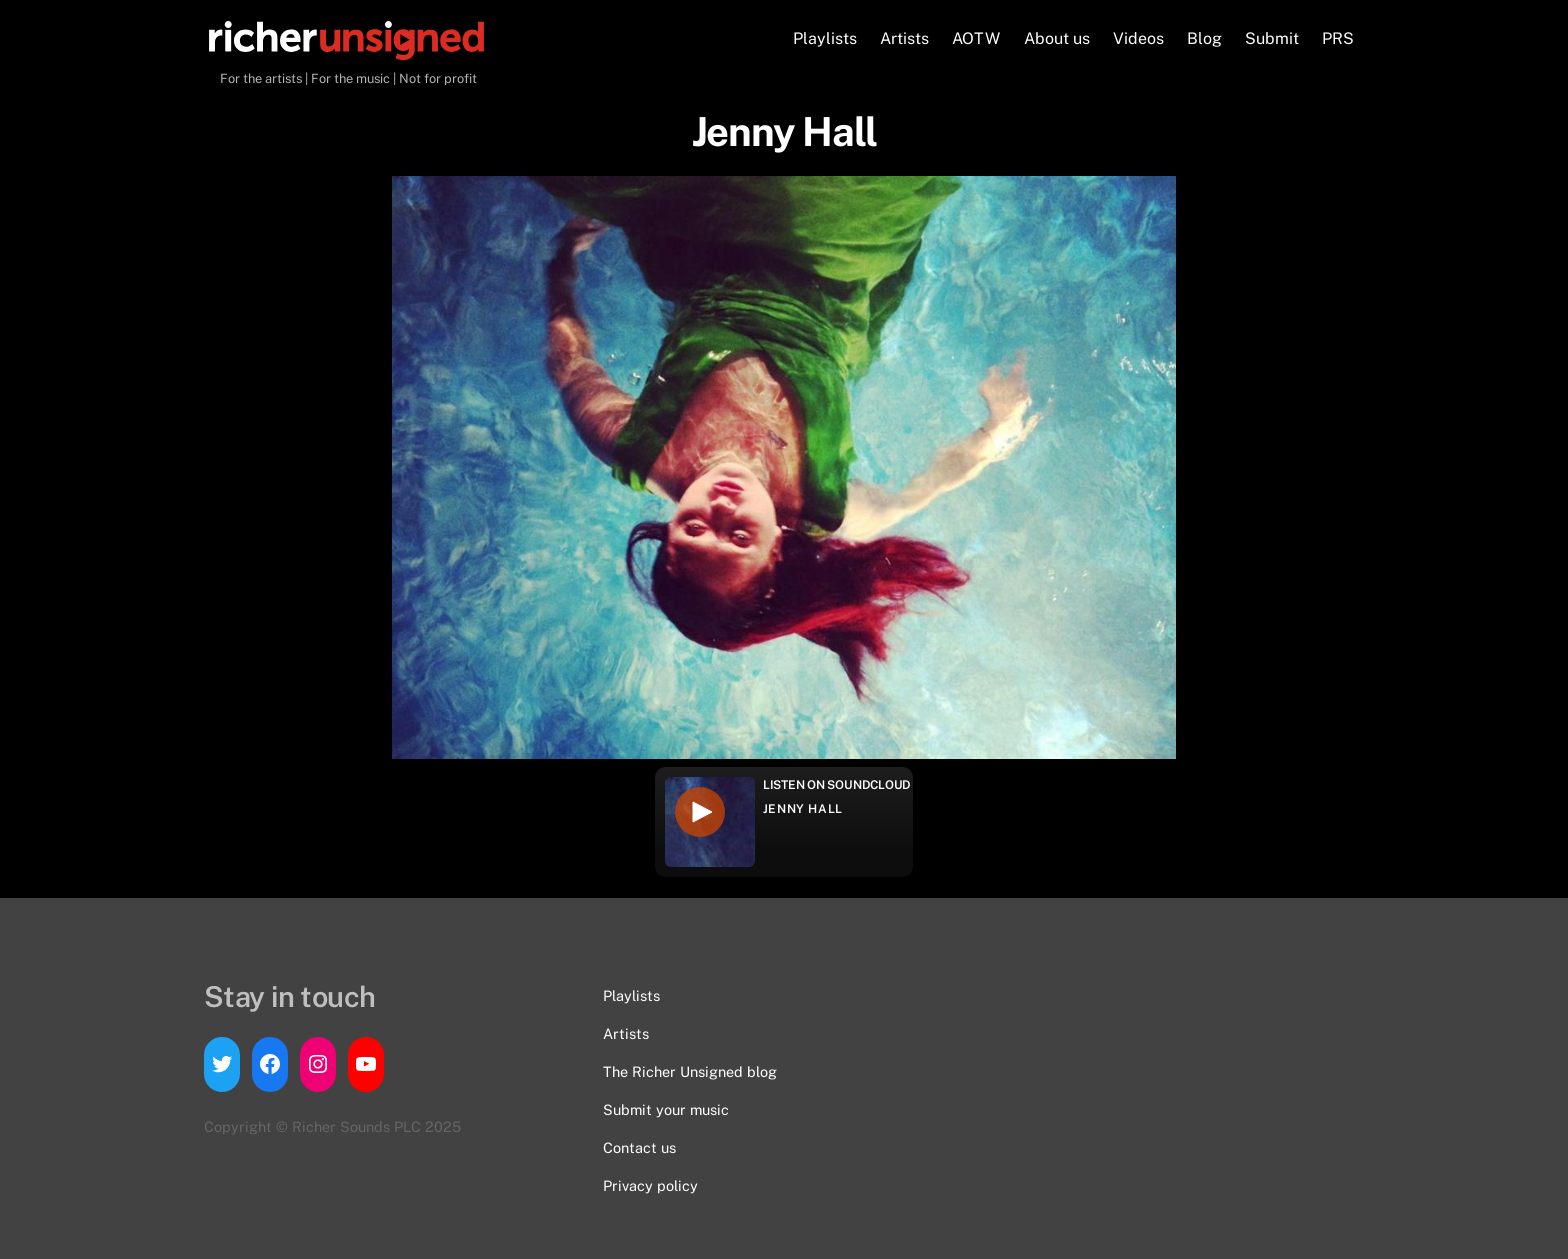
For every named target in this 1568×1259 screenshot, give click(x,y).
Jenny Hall (803, 809)
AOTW (976, 38)
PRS (1338, 38)
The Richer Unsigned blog (690, 1071)
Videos (1138, 38)
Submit (1272, 38)
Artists (904, 38)
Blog (1204, 38)
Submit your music (666, 1109)
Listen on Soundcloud (837, 785)
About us (1057, 38)
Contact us (639, 1147)
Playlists (825, 38)
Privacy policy (650, 1185)
